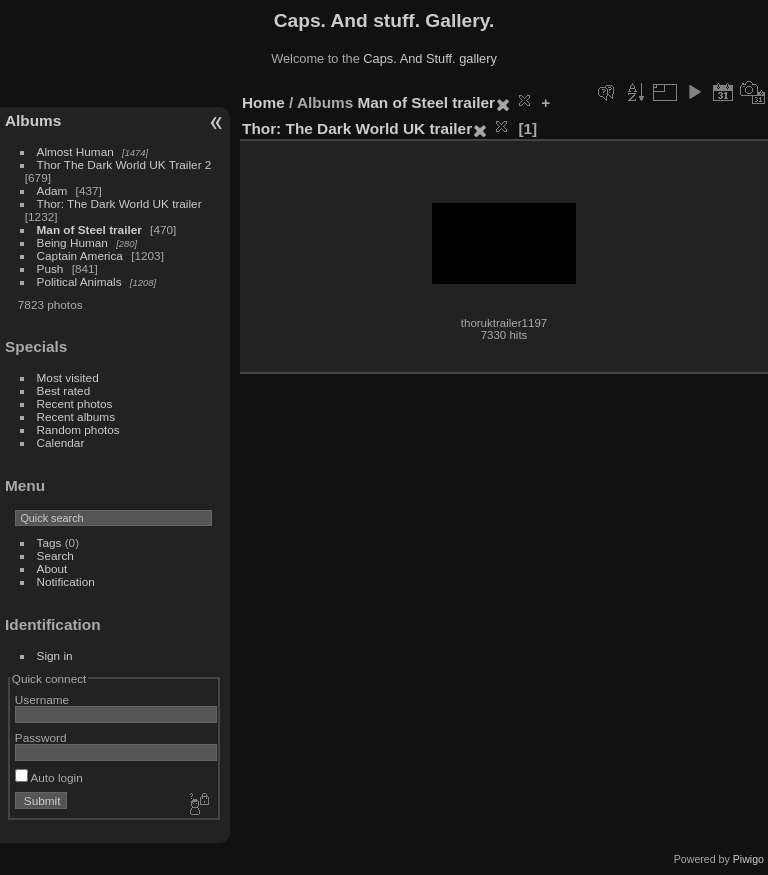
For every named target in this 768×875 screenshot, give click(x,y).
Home (263, 102)
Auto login (49, 777)
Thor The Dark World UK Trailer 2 (124, 164)
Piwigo (748, 859)
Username (42, 699)
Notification (66, 581)
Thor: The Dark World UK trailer (119, 203)
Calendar (61, 442)
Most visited (68, 377)
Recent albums (76, 416)
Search (55, 555)
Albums (33, 120)
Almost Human (75, 151)
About (52, 568)
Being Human (72, 242)
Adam (52, 190)
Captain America (80, 255)
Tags (49, 542)
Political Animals (79, 281)
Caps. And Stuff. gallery (430, 58)
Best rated (64, 390)
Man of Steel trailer (89, 229)
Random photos (78, 429)
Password (41, 737)
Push (50, 268)
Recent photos (75, 403)
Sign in (55, 655)
